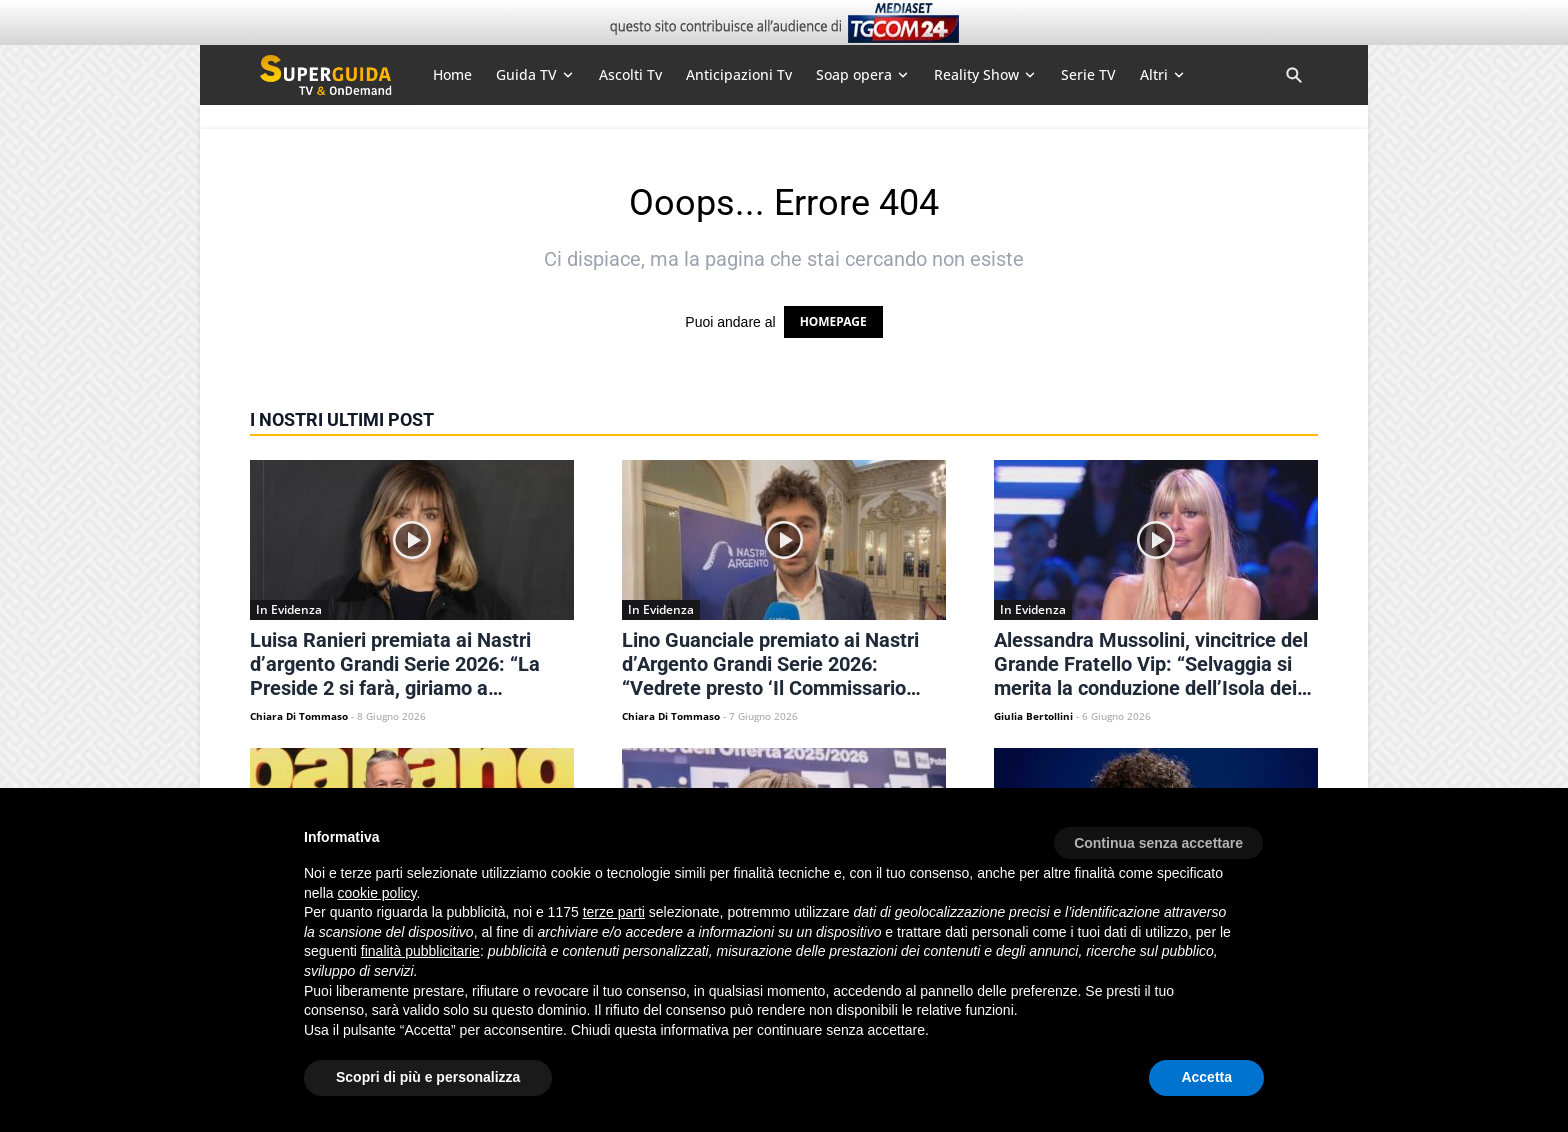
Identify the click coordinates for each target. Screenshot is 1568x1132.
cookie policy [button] (376, 893)
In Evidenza (289, 609)
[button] (1158, 836)
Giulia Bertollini (1033, 716)
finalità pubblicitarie (420, 951)
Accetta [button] (1206, 1077)
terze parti (614, 912)
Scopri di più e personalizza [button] (428, 1077)
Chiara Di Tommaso (299, 716)
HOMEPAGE (833, 321)
